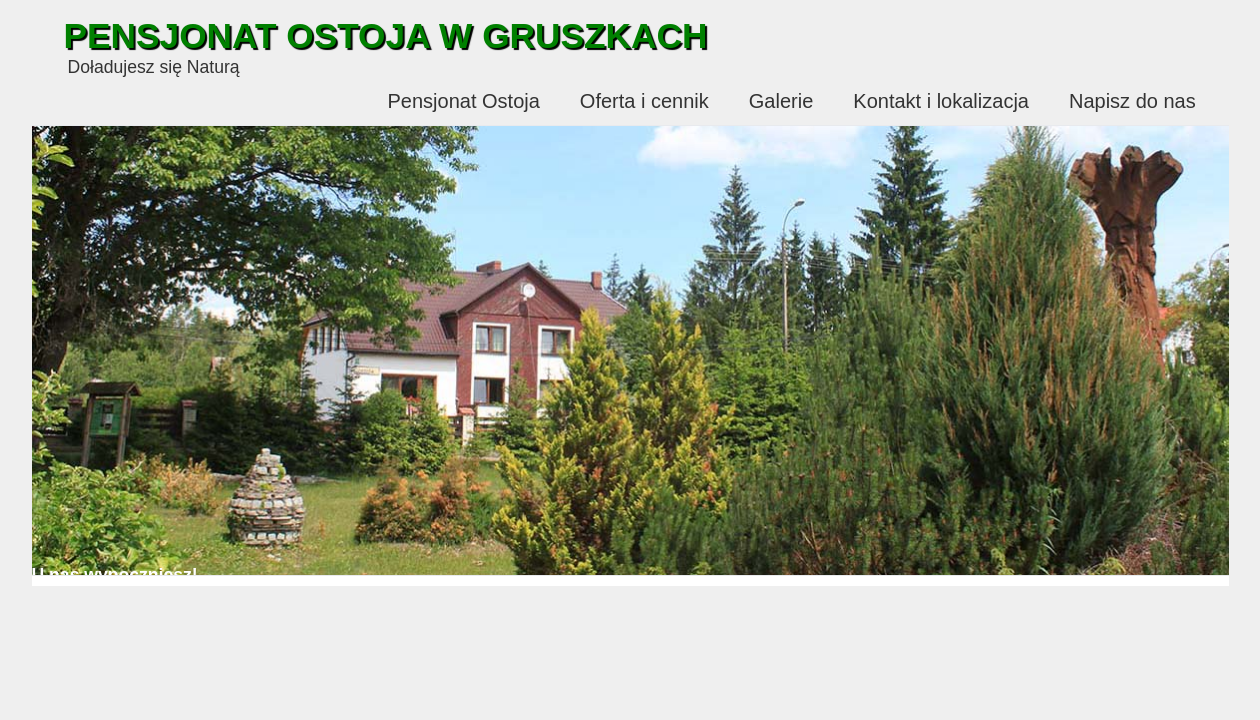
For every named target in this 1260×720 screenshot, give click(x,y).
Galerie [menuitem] (781, 101)
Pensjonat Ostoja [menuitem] (464, 101)
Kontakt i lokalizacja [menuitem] (941, 101)
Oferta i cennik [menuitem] (644, 101)
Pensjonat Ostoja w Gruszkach (386, 35)
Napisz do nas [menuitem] (1132, 101)
